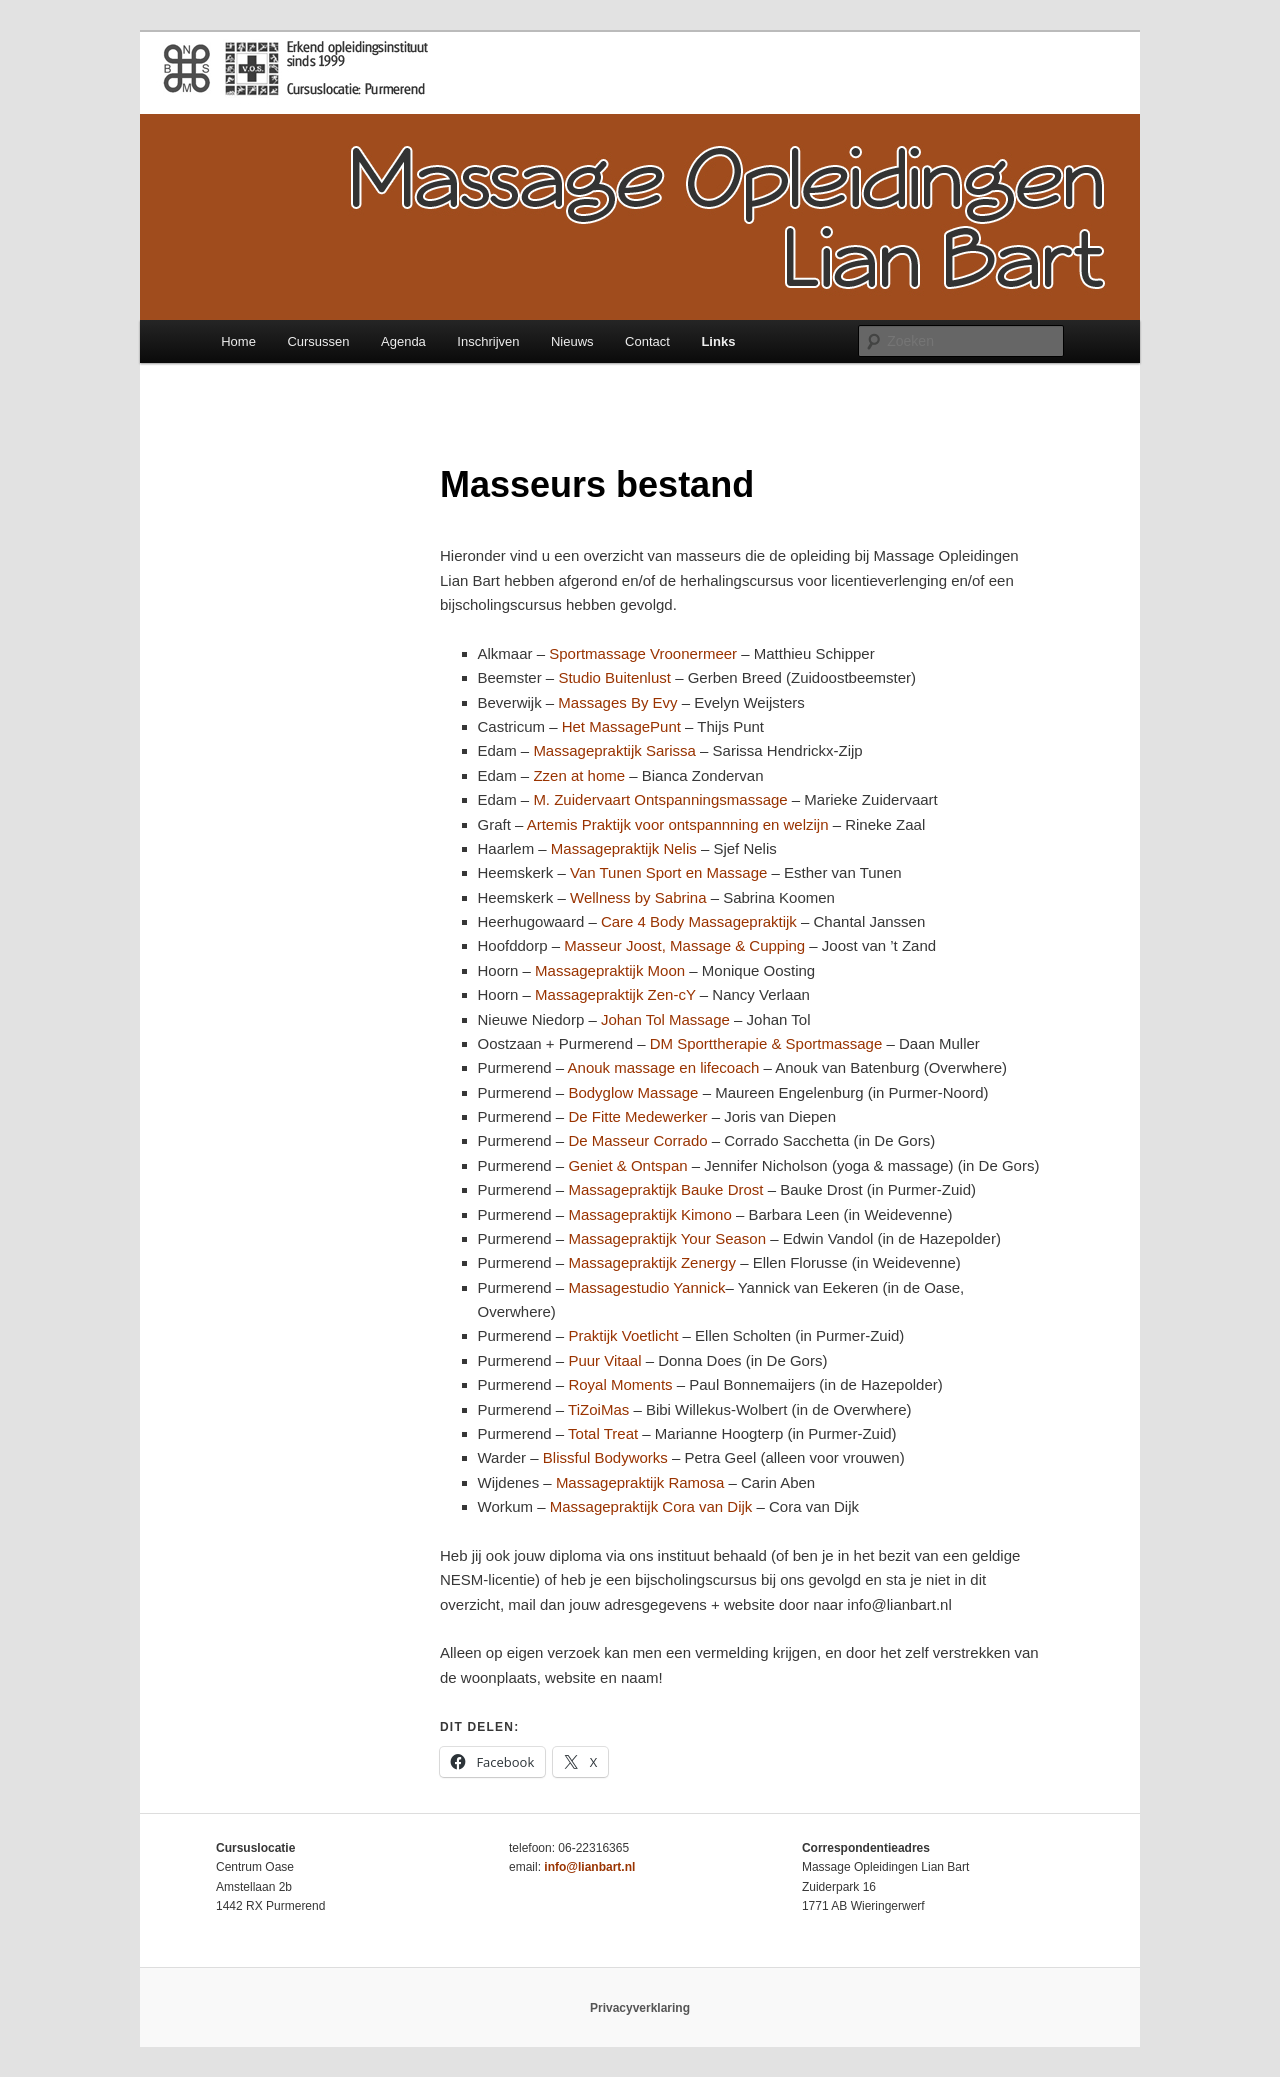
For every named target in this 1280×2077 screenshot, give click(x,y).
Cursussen (318, 341)
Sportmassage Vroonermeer (643, 653)
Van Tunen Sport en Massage (671, 872)
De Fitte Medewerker (637, 1116)
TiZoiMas (598, 1409)
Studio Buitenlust (616, 677)
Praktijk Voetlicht (625, 1335)
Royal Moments (620, 1384)
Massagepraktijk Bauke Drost (667, 1189)
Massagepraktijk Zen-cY (615, 994)
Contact (647, 341)
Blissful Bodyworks (605, 1457)
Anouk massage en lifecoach (664, 1067)
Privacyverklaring (640, 2008)
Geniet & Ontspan (627, 1165)
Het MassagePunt (621, 726)
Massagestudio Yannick (646, 1287)
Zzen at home (579, 775)
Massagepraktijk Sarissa (614, 750)
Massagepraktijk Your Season (667, 1238)
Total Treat (605, 1433)
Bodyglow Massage (633, 1092)
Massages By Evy (617, 702)
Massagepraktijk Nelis (624, 848)
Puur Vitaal (604, 1360)
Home (238, 341)
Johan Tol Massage (665, 1019)
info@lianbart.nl (589, 1867)
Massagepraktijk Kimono (649, 1214)
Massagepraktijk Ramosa (640, 1482)
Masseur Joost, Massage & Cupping (684, 945)
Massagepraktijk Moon (610, 970)
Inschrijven (488, 341)
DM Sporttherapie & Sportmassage (766, 1043)
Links (718, 341)
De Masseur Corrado (637, 1140)
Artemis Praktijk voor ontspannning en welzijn (680, 824)
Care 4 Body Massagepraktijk (699, 921)
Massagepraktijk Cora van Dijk (651, 1506)
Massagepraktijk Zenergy (652, 1262)
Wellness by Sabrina (638, 897)
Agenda (403, 341)
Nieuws (572, 341)
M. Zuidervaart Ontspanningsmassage (662, 799)
